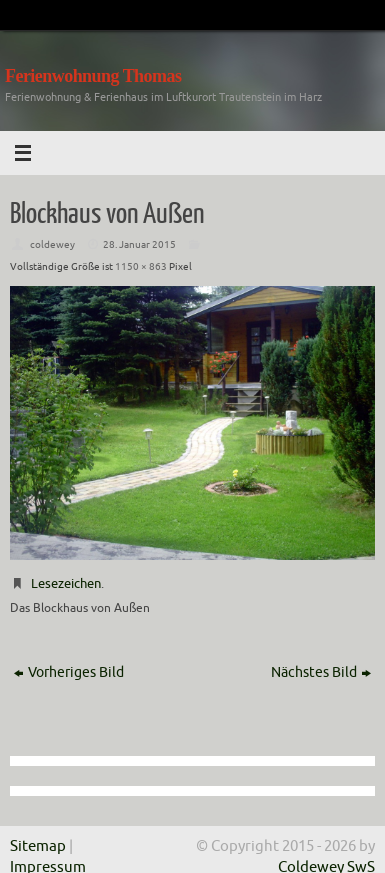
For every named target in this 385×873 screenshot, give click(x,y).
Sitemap (38, 846)
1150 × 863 (141, 266)
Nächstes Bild (321, 672)
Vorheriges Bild (69, 672)
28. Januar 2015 (139, 244)
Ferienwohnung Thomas (93, 76)
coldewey (52, 244)
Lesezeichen (66, 583)
